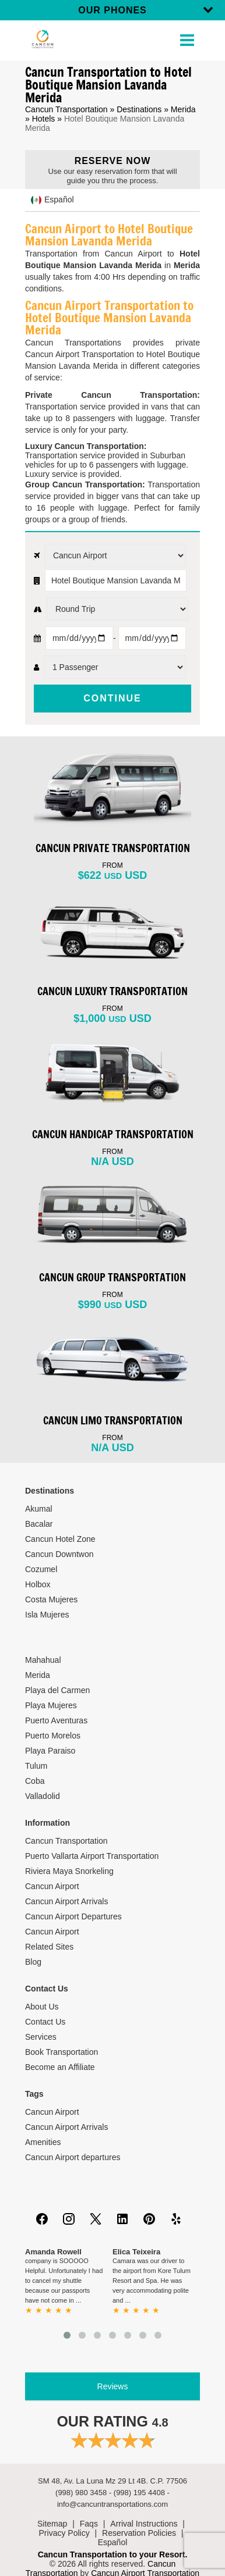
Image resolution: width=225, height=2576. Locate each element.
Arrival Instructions (143, 2523)
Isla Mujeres (47, 1614)
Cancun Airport (52, 1886)
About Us (42, 2006)
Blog (33, 1961)
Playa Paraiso (50, 1750)
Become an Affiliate (60, 2067)
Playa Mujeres (51, 1705)
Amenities (43, 2142)
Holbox (38, 1584)
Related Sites (49, 1946)
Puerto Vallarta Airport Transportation (92, 1856)
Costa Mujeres (51, 1599)
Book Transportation (61, 2052)
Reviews (112, 2386)
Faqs (89, 2523)
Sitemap (52, 2523)
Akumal (38, 1508)
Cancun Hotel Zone (60, 1539)
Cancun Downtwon (59, 1554)
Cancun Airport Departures (73, 1916)
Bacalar (38, 1524)
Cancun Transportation (66, 109)
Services (41, 2036)
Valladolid (42, 1796)
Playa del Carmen (57, 1690)
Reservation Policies (139, 2533)
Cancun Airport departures (72, 2157)
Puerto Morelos (52, 1735)
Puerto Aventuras (56, 1720)
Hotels (43, 118)
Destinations (139, 109)
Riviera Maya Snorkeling (69, 1871)
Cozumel (41, 1569)
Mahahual (43, 1660)
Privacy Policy (64, 2533)
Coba (34, 1781)
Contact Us (45, 2021)
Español (113, 2542)
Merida (183, 109)
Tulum (36, 1765)
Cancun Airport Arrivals (66, 1901)
